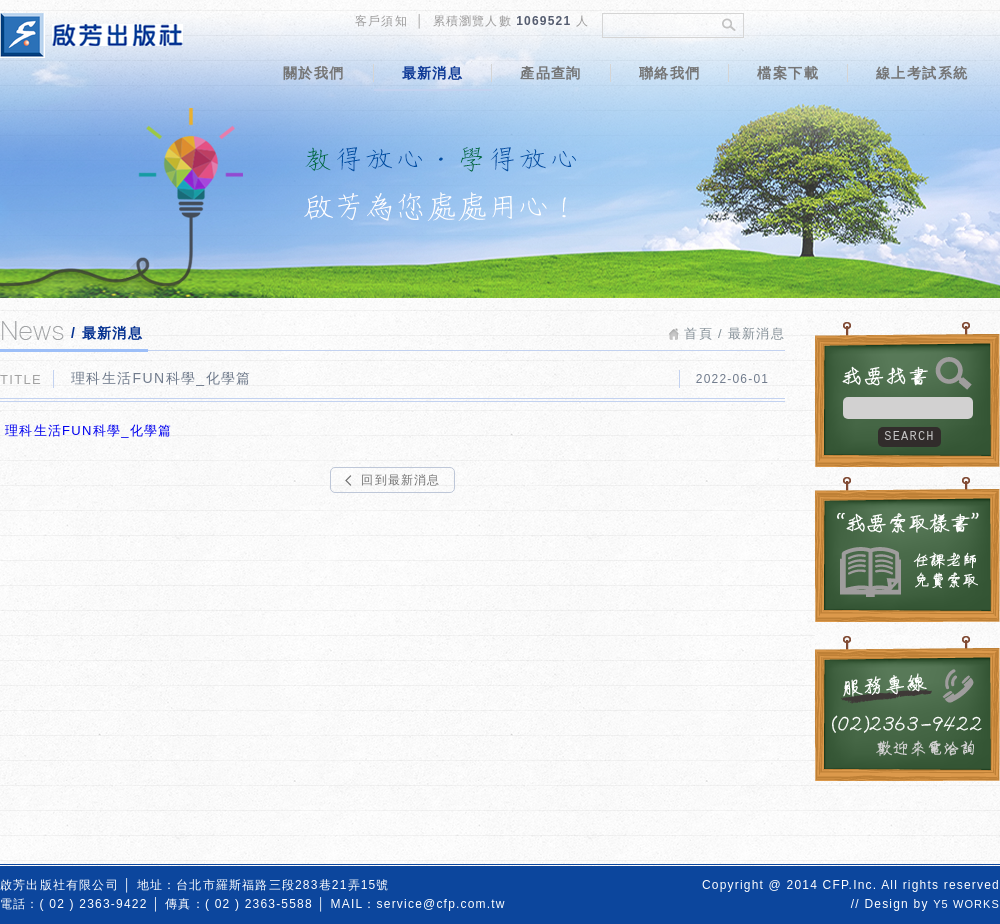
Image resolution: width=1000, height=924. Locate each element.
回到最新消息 (400, 480)
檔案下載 (788, 73)
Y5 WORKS (966, 904)
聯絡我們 (670, 73)
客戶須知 (381, 21)
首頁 (698, 333)
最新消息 (433, 73)
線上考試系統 (922, 73)
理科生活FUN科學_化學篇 (86, 430)
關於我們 (314, 73)
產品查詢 (551, 73)
